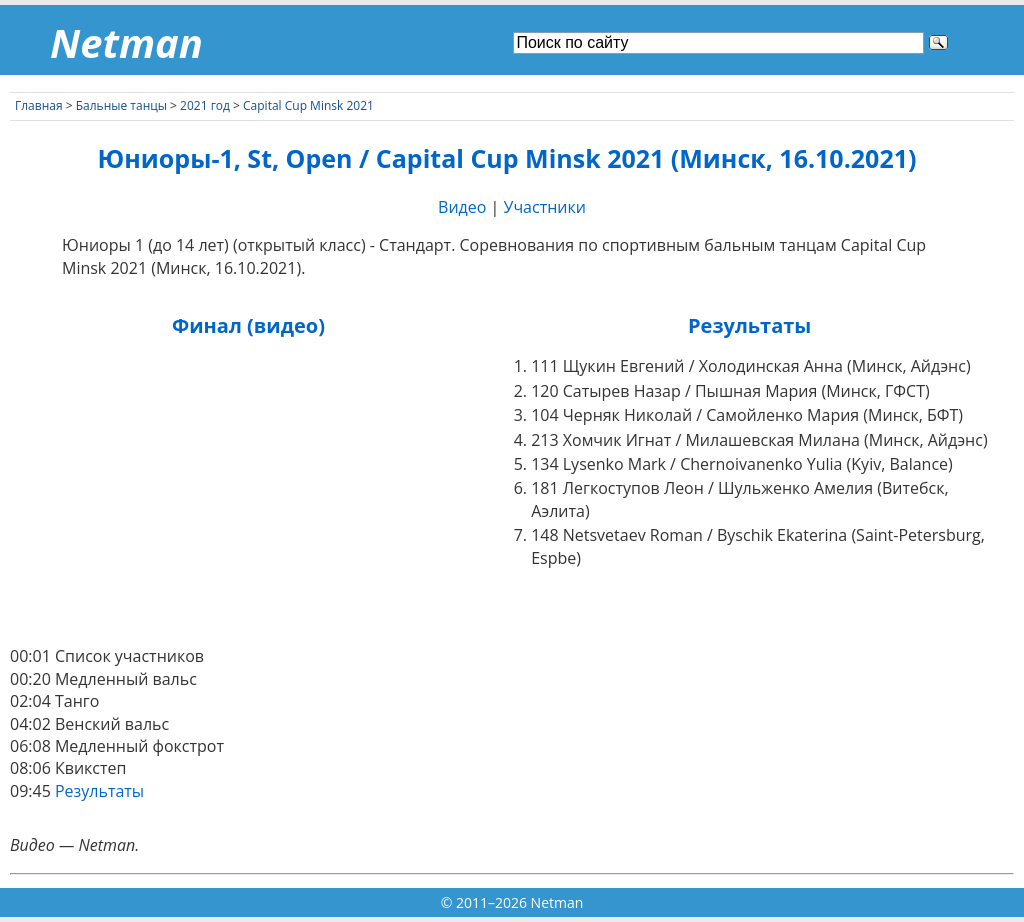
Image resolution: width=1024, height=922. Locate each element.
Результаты (99, 791)
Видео (462, 207)
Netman (126, 42)
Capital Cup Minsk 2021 (308, 105)
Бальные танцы (121, 105)
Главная (39, 105)
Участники (545, 207)
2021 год (205, 105)
